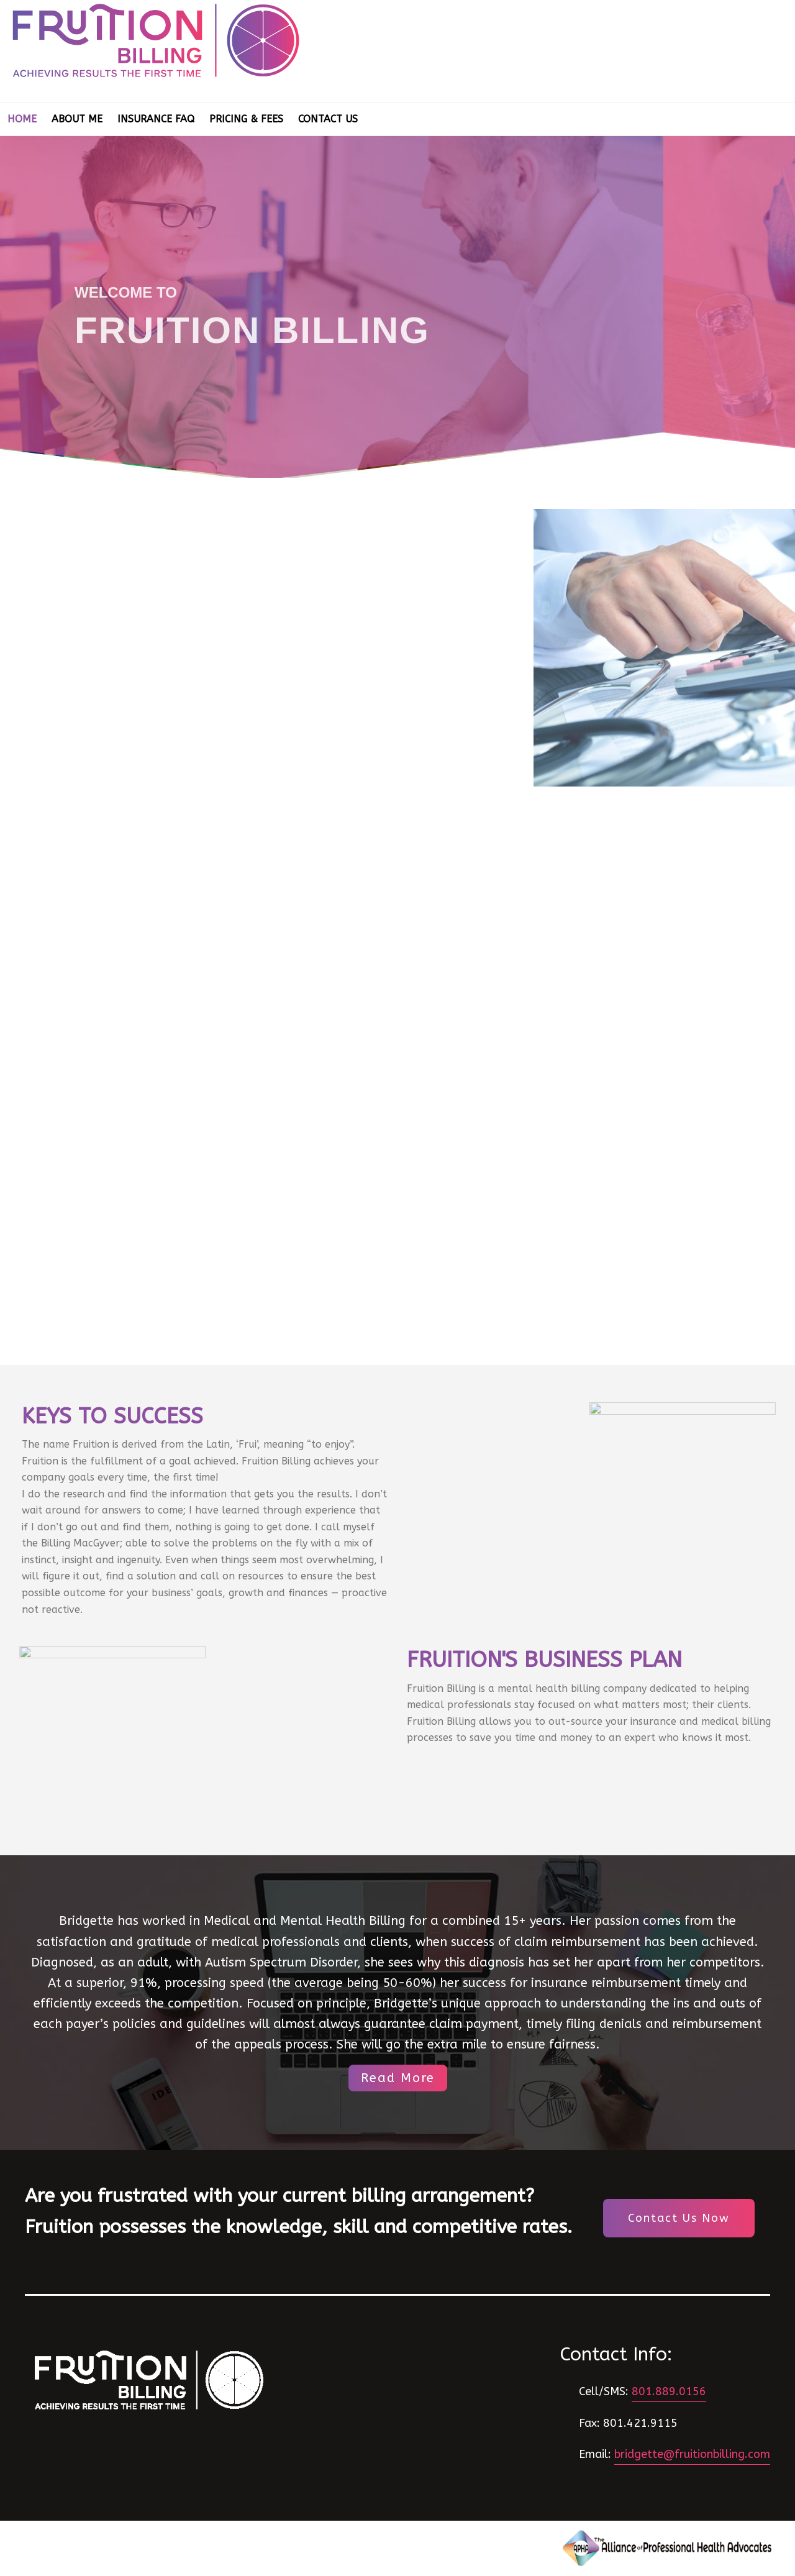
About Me (77, 119)
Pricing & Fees (246, 119)
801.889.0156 (669, 2391)
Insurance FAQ (155, 119)
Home (22, 119)
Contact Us (328, 119)
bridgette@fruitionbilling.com (692, 2454)
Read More (398, 2078)
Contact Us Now (679, 2218)
